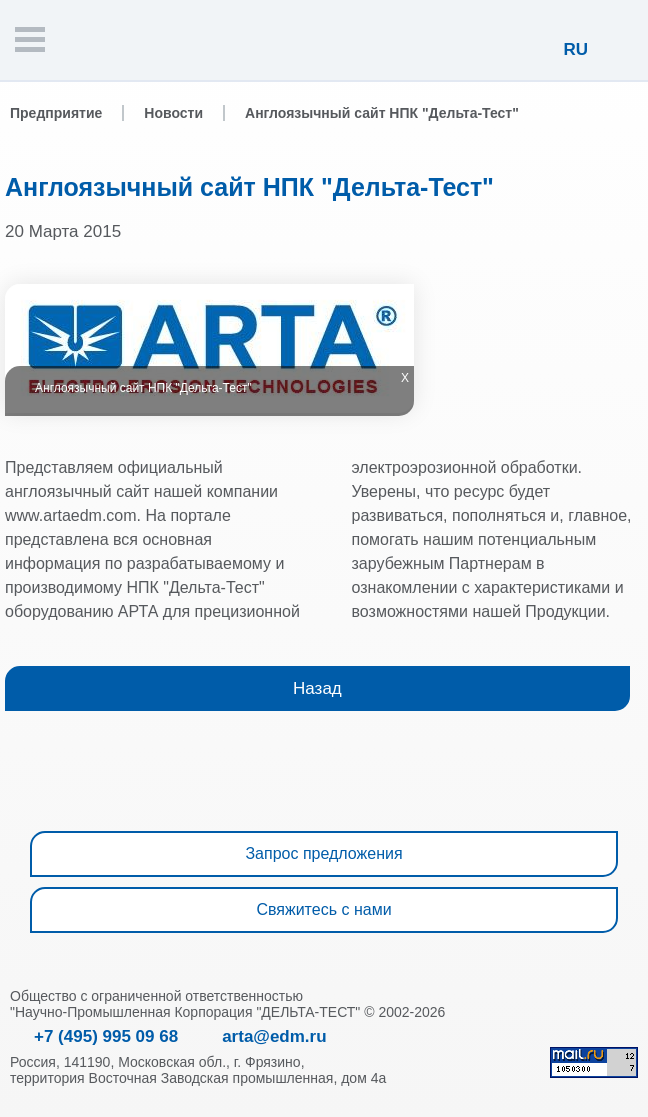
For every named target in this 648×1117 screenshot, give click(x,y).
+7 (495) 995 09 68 (106, 1036)
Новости (173, 113)
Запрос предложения (323, 853)
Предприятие (56, 113)
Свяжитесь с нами (323, 909)
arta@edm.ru (274, 1036)
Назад (317, 688)
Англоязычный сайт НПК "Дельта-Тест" (382, 113)
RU (575, 49)
